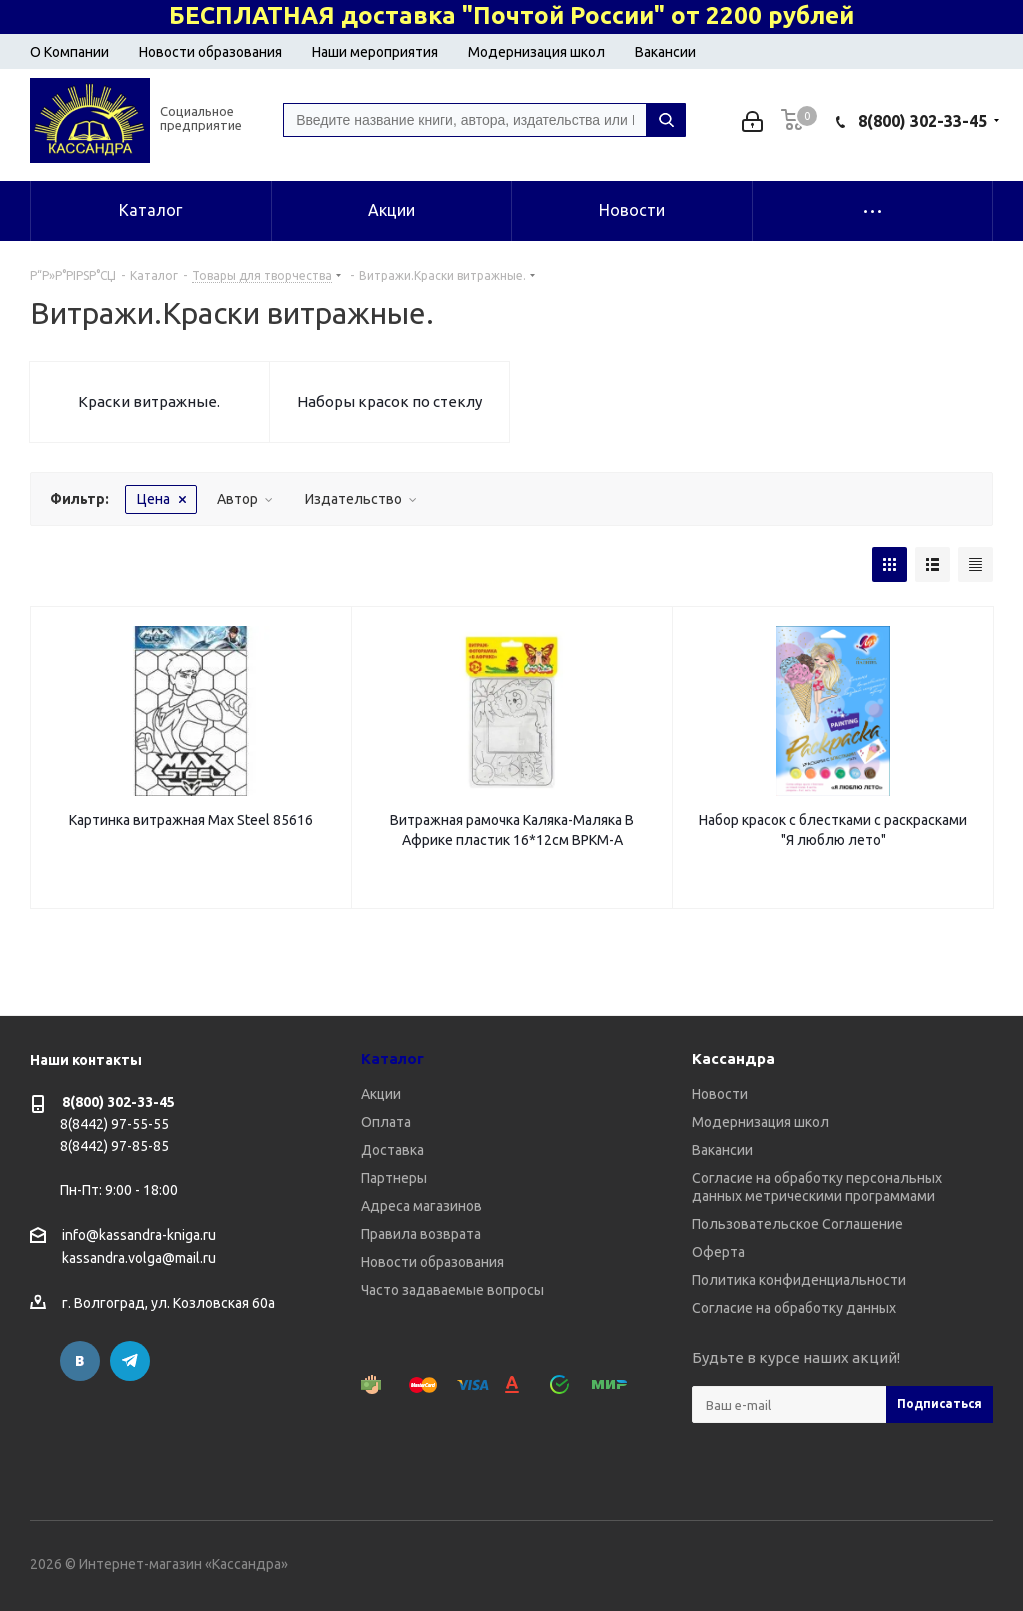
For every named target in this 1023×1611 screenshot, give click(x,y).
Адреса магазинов (421, 1206)
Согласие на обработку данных (794, 1308)
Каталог (392, 1058)
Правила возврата (421, 1234)
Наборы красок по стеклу (389, 401)
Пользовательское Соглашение (797, 1224)
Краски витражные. (149, 401)
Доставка (392, 1150)
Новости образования (210, 52)
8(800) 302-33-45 (922, 121)
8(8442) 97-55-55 (114, 1124)
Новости (720, 1094)
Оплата (386, 1122)
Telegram (130, 1361)
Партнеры (394, 1178)
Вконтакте (80, 1361)
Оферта (718, 1252)
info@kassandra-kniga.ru (139, 1235)
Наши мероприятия (375, 52)
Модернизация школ (536, 52)
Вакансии (665, 52)
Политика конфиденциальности (799, 1280)
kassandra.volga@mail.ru (139, 1259)
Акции (381, 1094)
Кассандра (733, 1058)
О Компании (69, 52)
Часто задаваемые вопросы (452, 1290)
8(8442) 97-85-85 (114, 1146)
